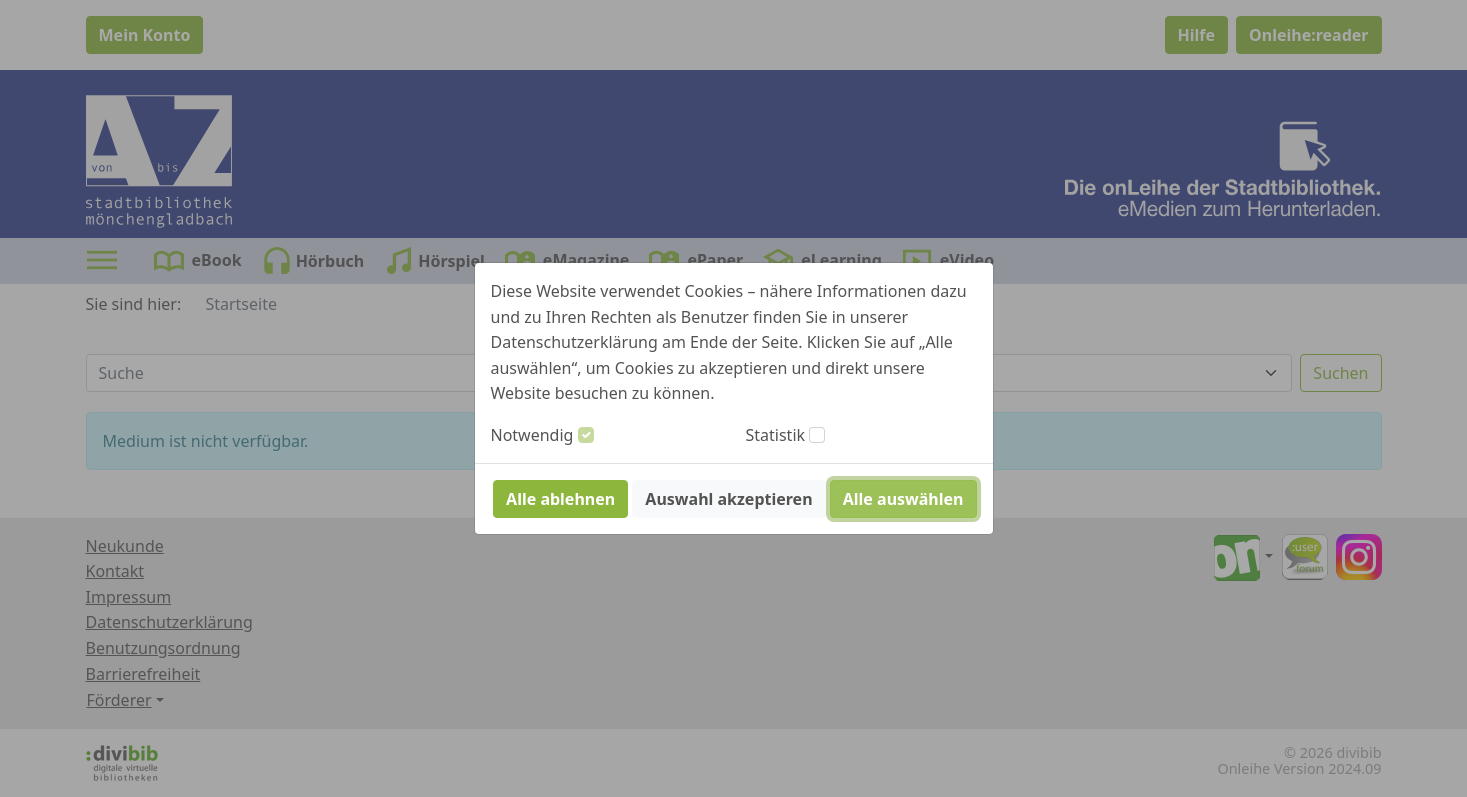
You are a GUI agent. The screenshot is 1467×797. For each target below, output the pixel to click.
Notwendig (532, 435)
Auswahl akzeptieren (728, 499)
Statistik (776, 435)
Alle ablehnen (560, 499)
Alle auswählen (903, 499)
